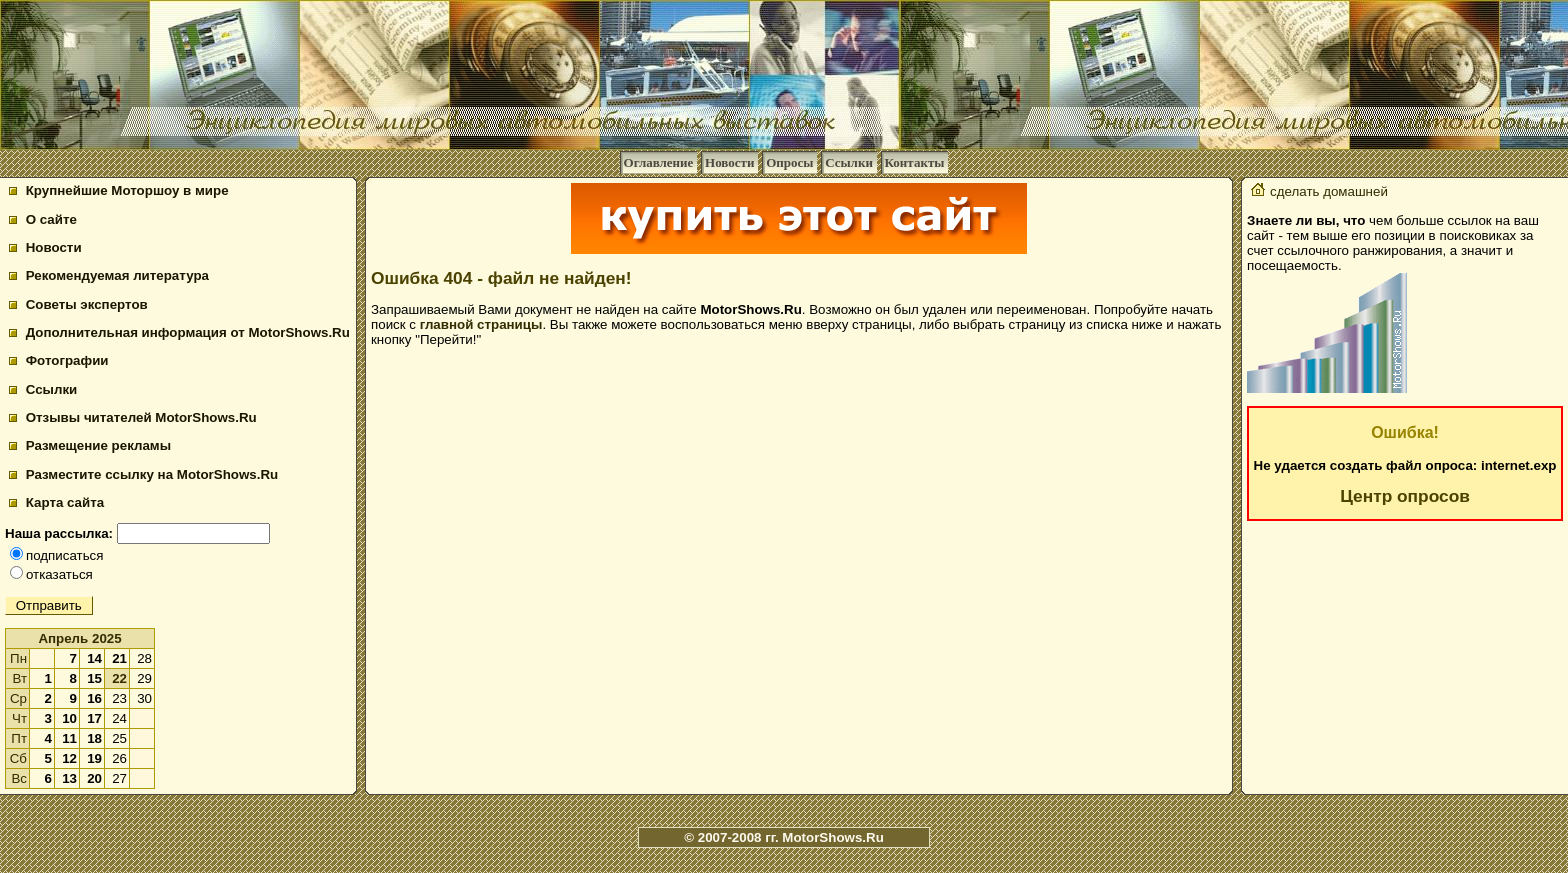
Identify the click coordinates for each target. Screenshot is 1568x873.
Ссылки (849, 162)
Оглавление (659, 162)
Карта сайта (56, 502)
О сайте (43, 219)
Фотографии (59, 360)
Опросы (789, 162)
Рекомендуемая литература (109, 275)
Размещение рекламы (90, 445)
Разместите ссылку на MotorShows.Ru (143, 474)
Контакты (915, 162)
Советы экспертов (78, 304)
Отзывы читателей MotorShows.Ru (133, 417)
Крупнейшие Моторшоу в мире (119, 190)
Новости (729, 162)
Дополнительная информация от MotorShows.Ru (179, 332)
